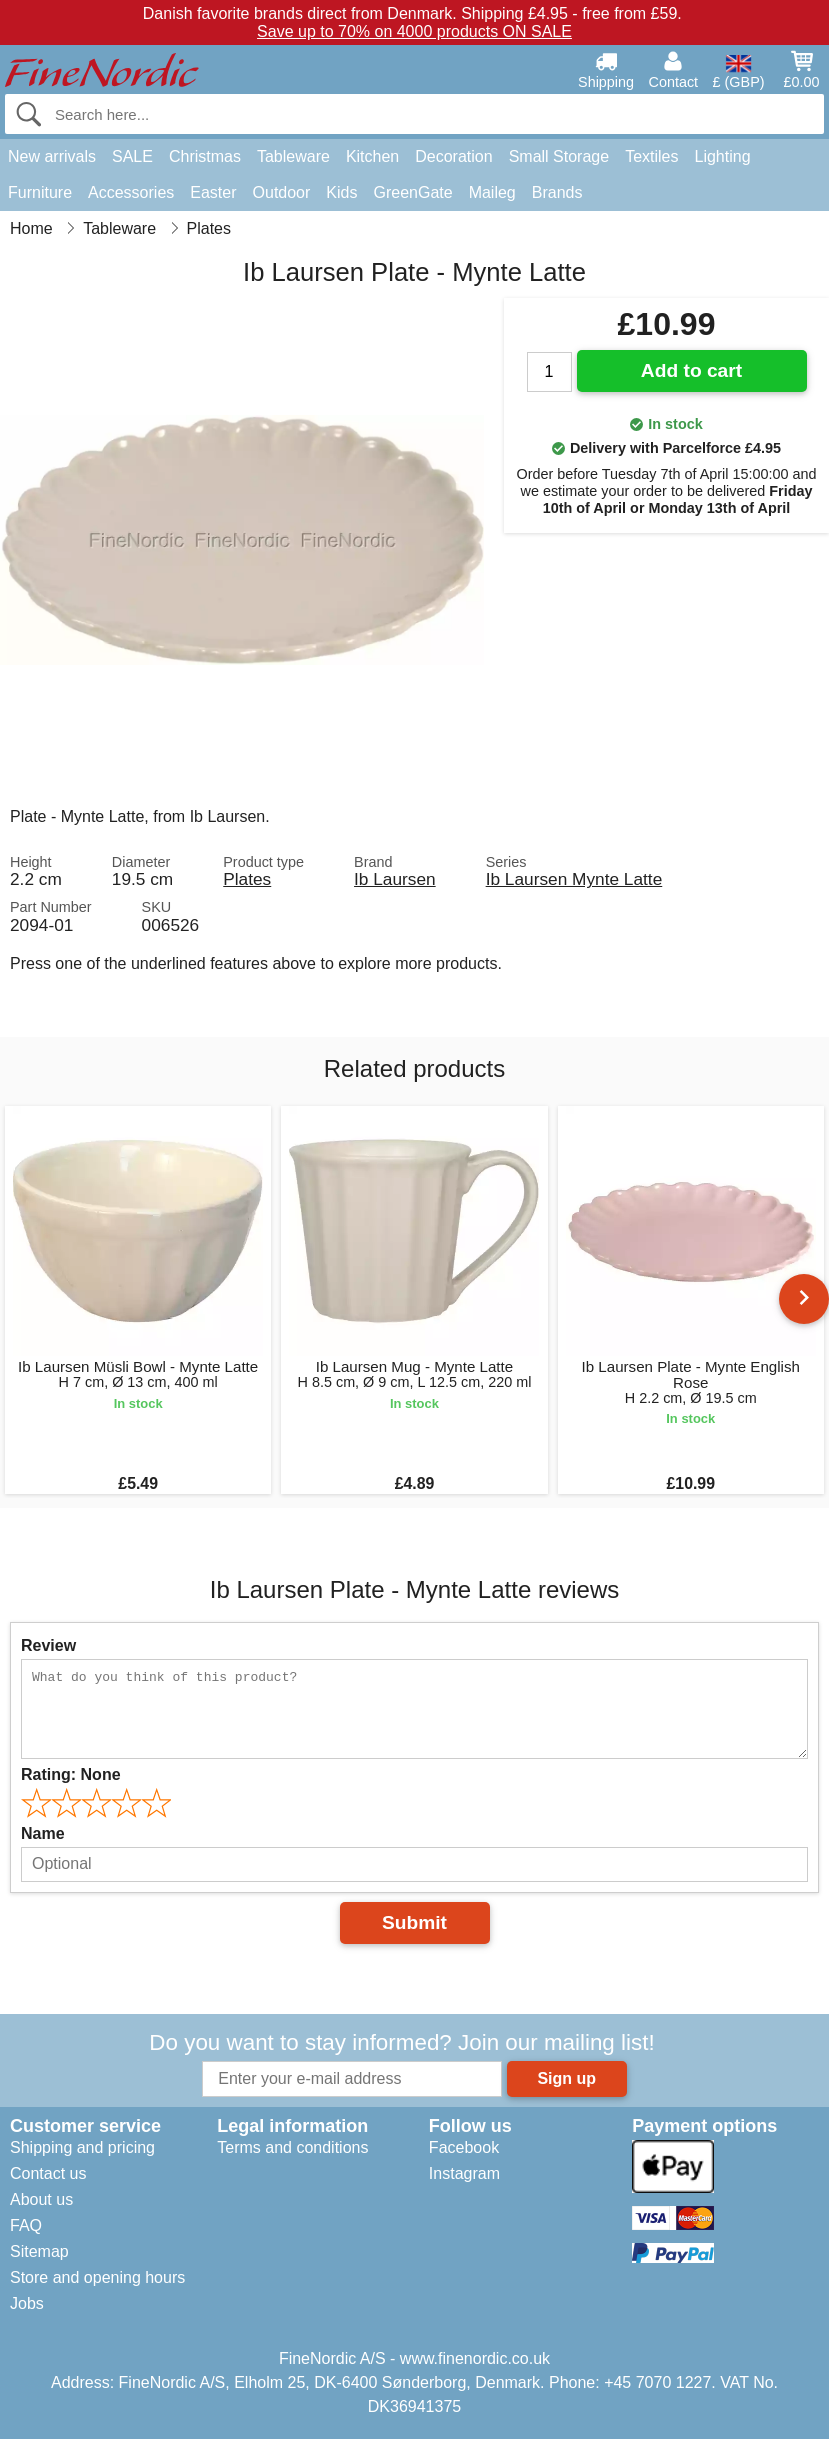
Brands (557, 192)
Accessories (131, 192)
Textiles (651, 156)
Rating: (71, 1774)
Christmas (205, 156)
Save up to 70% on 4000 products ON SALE (414, 31)
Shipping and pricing (82, 2147)
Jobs (27, 2303)
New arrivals (52, 156)
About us (41, 2199)
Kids (341, 192)
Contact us (48, 2173)
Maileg (492, 192)
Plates (247, 879)
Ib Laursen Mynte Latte (574, 879)
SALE (132, 156)
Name (43, 1833)
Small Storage (559, 156)
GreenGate (412, 192)
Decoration (453, 156)
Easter (213, 192)
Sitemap (39, 2251)
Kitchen (372, 156)
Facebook (464, 2147)
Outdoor (282, 192)
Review (48, 1645)
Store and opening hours (97, 2277)
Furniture (40, 192)
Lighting (723, 156)
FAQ (26, 2225)
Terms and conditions (292, 2147)
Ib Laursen (395, 879)
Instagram (464, 2173)
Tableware (293, 156)
